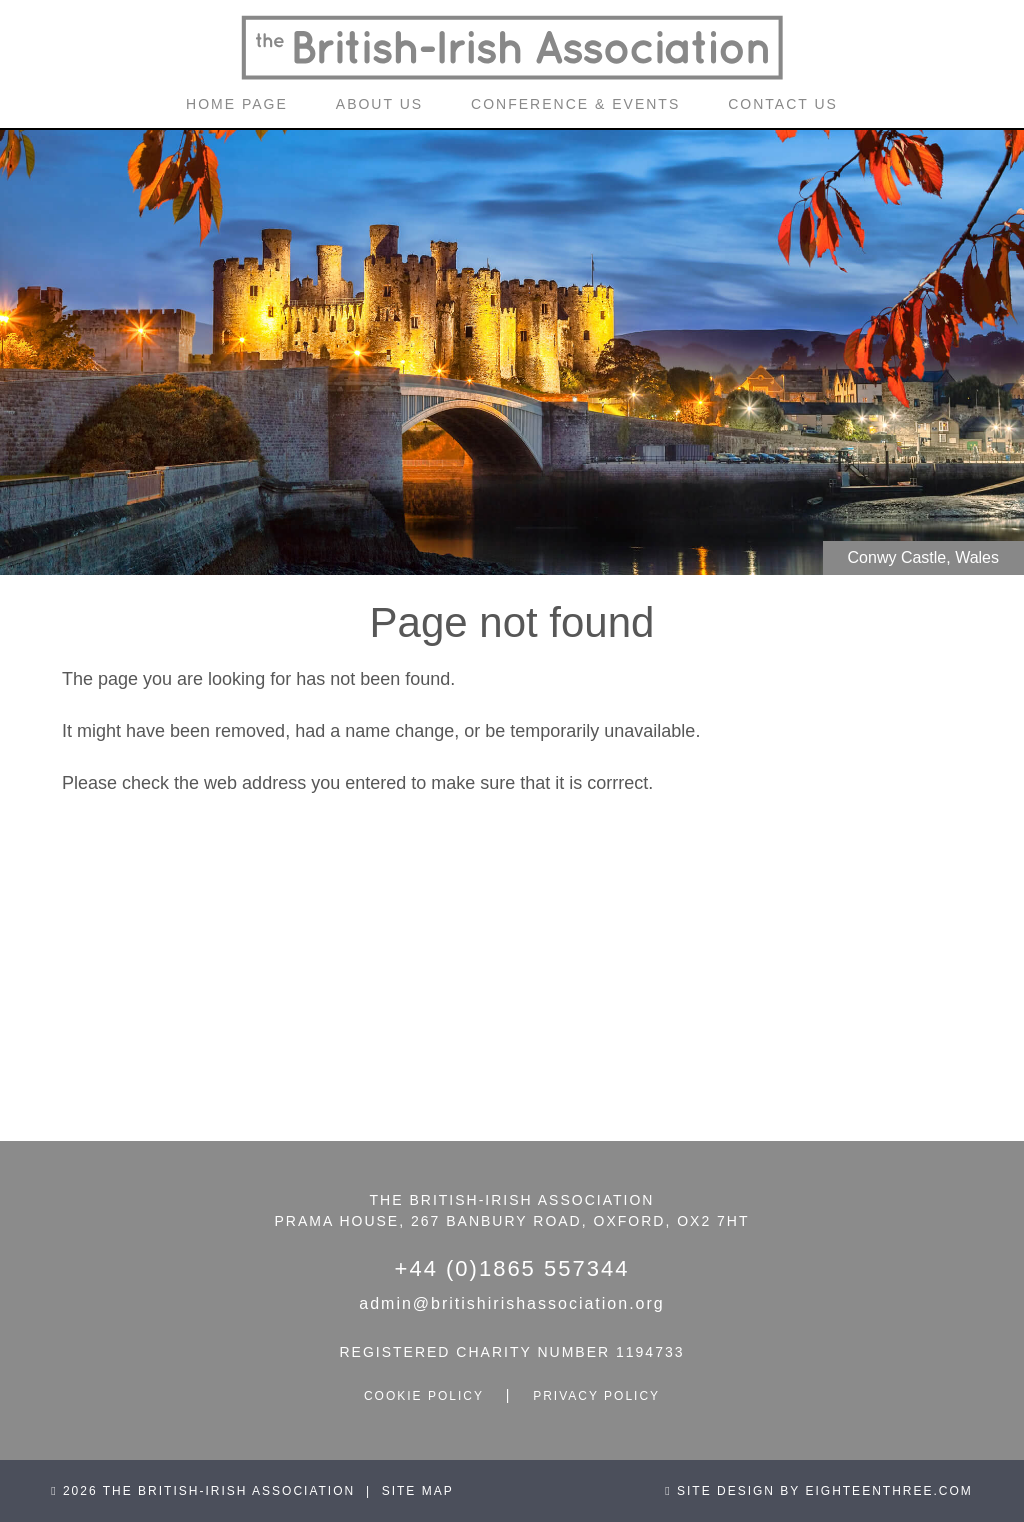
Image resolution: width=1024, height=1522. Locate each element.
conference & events (575, 104)
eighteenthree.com (888, 1491)
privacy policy (596, 1396)
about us (379, 104)
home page (237, 104)
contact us (783, 104)
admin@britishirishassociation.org (511, 1303)
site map (418, 1491)
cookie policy (424, 1396)
